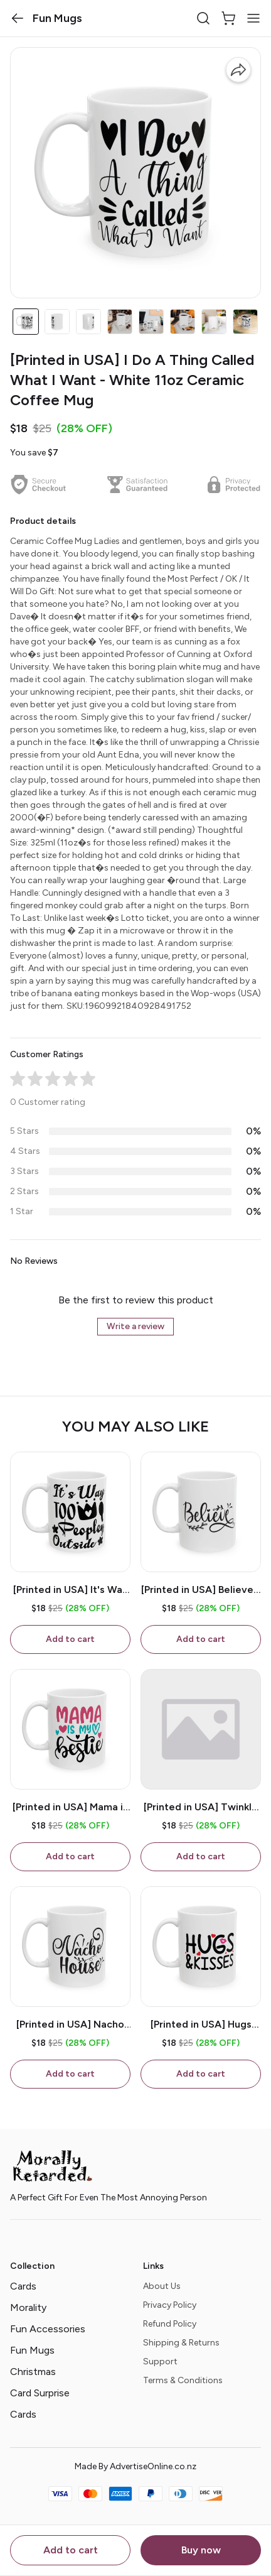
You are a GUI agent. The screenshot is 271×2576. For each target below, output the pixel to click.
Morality (28, 2307)
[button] (17, 18)
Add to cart (70, 2550)
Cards (23, 2286)
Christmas (33, 2372)
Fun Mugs (32, 2350)
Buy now (201, 2550)
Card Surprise (40, 2393)
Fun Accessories (47, 2329)
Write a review (135, 1326)
